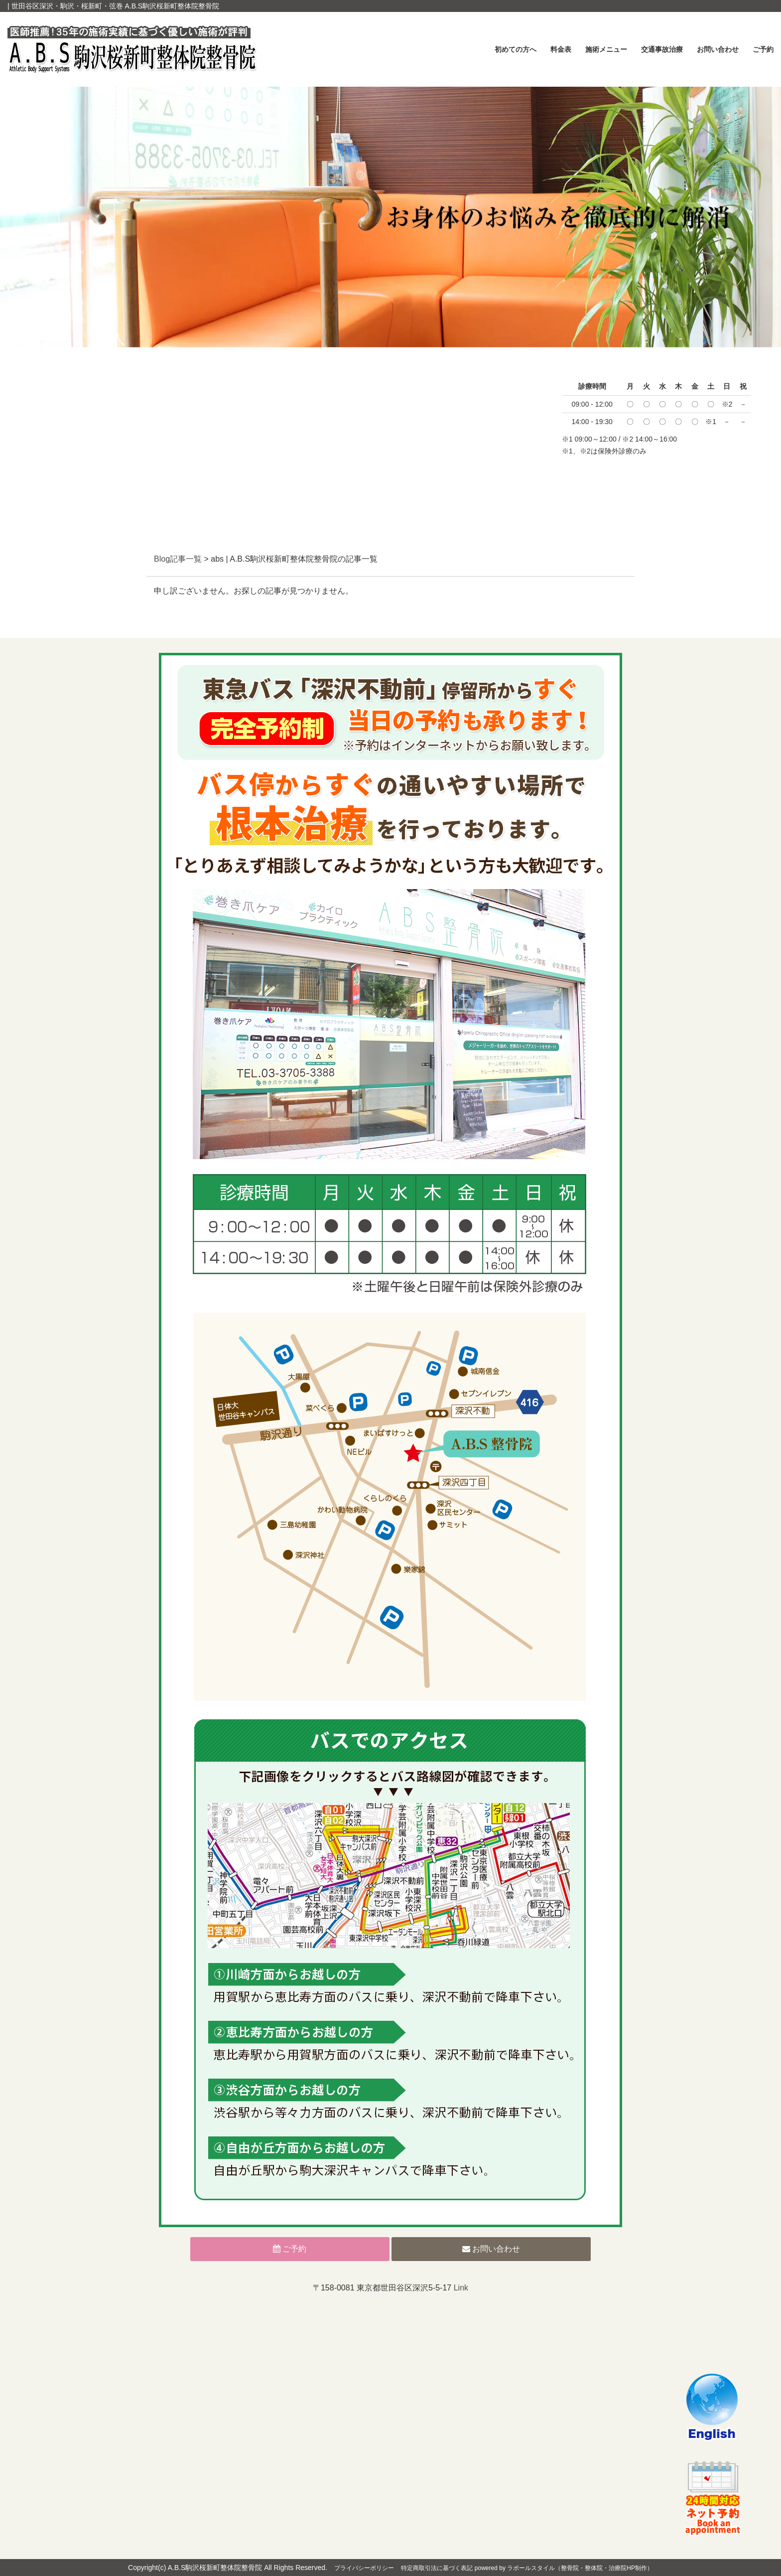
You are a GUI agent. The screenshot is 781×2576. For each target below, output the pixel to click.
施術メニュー (606, 49)
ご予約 (763, 49)
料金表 (560, 49)
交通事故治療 (662, 49)
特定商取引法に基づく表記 (437, 2568)
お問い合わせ (718, 49)
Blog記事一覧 (178, 559)
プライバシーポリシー (364, 2568)
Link (461, 2287)
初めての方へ (515, 49)
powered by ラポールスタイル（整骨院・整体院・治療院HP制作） (564, 2568)
